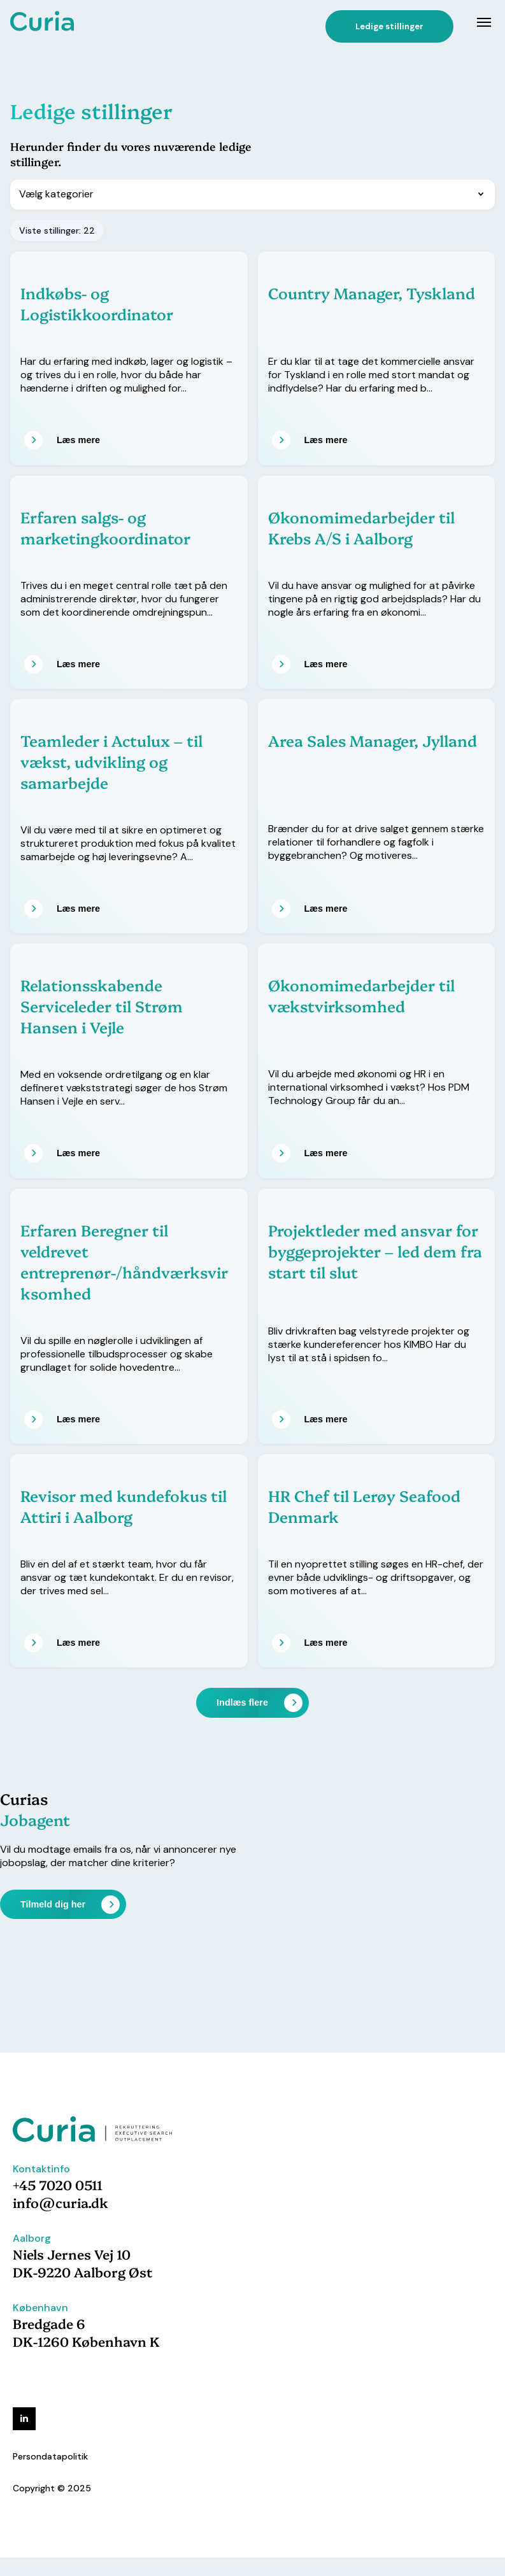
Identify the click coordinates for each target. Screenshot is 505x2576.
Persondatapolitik (50, 2456)
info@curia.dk (60, 2202)
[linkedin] (24, 2418)
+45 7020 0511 (58, 2184)
